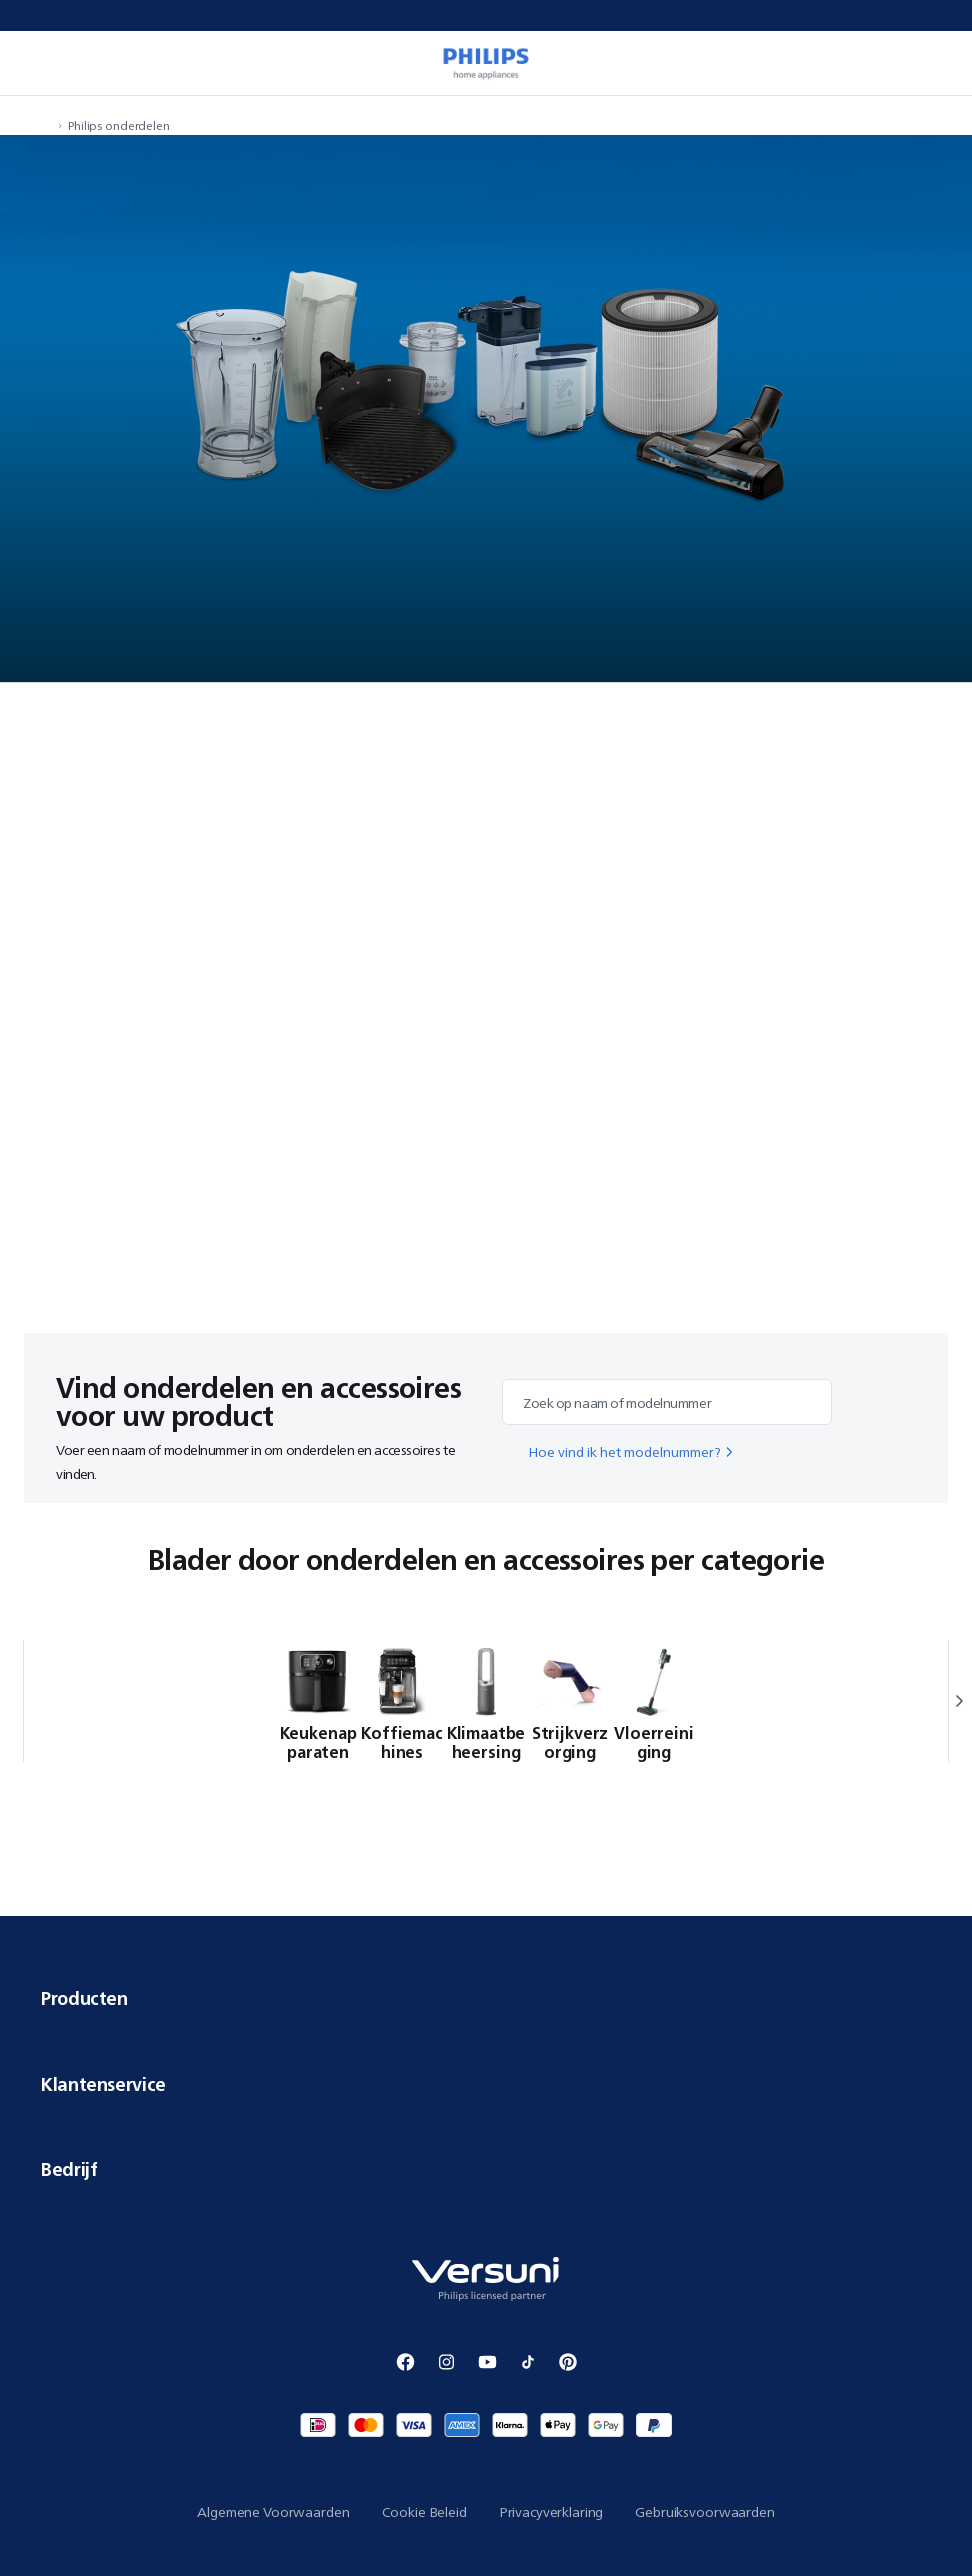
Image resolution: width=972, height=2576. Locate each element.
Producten (486, 1998)
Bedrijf (486, 2169)
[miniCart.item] (936, 63)
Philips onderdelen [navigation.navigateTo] (119, 125)
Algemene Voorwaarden (273, 2512)
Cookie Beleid (424, 2512)
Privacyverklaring (551, 2512)
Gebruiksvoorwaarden (704, 2512)
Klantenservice (486, 2084)
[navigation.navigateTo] (46, 125)
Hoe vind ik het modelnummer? (632, 1452)
